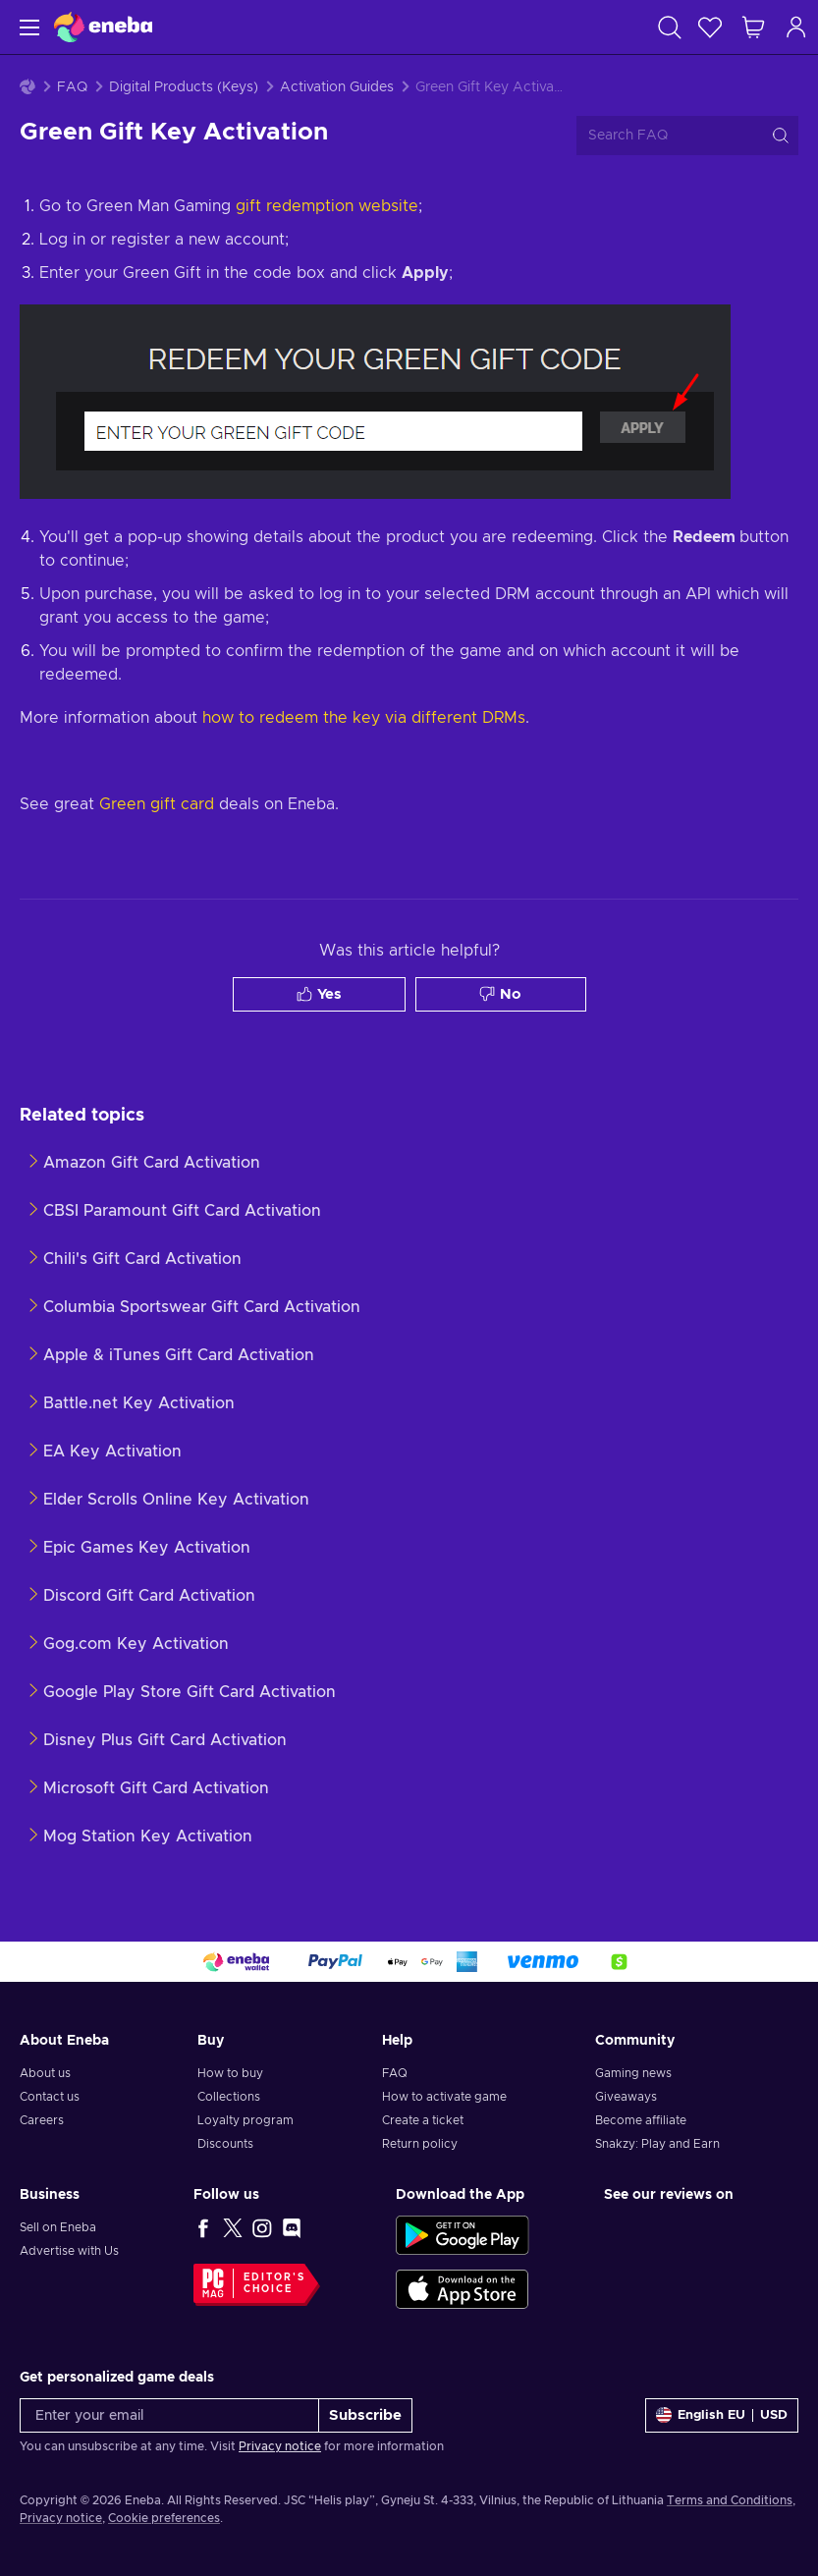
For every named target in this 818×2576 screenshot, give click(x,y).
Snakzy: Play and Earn (657, 2144)
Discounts (225, 2144)
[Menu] (27, 27)
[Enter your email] (169, 2415)
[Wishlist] (710, 27)
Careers (42, 2120)
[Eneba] (103, 27)
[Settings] (721, 2415)
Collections (228, 2097)
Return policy (420, 2144)
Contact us (50, 2097)
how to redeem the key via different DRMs (363, 718)
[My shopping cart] (753, 27)
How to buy (230, 2073)
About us (45, 2073)
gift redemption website (327, 206)
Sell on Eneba (58, 2227)
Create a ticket (423, 2120)
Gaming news (633, 2073)
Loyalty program (245, 2120)
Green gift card (156, 804)
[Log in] (796, 27)
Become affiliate (640, 2120)
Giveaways (626, 2097)
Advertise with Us (69, 2251)
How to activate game (444, 2097)
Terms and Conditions (729, 2500)
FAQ (72, 87)
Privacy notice (280, 2446)
